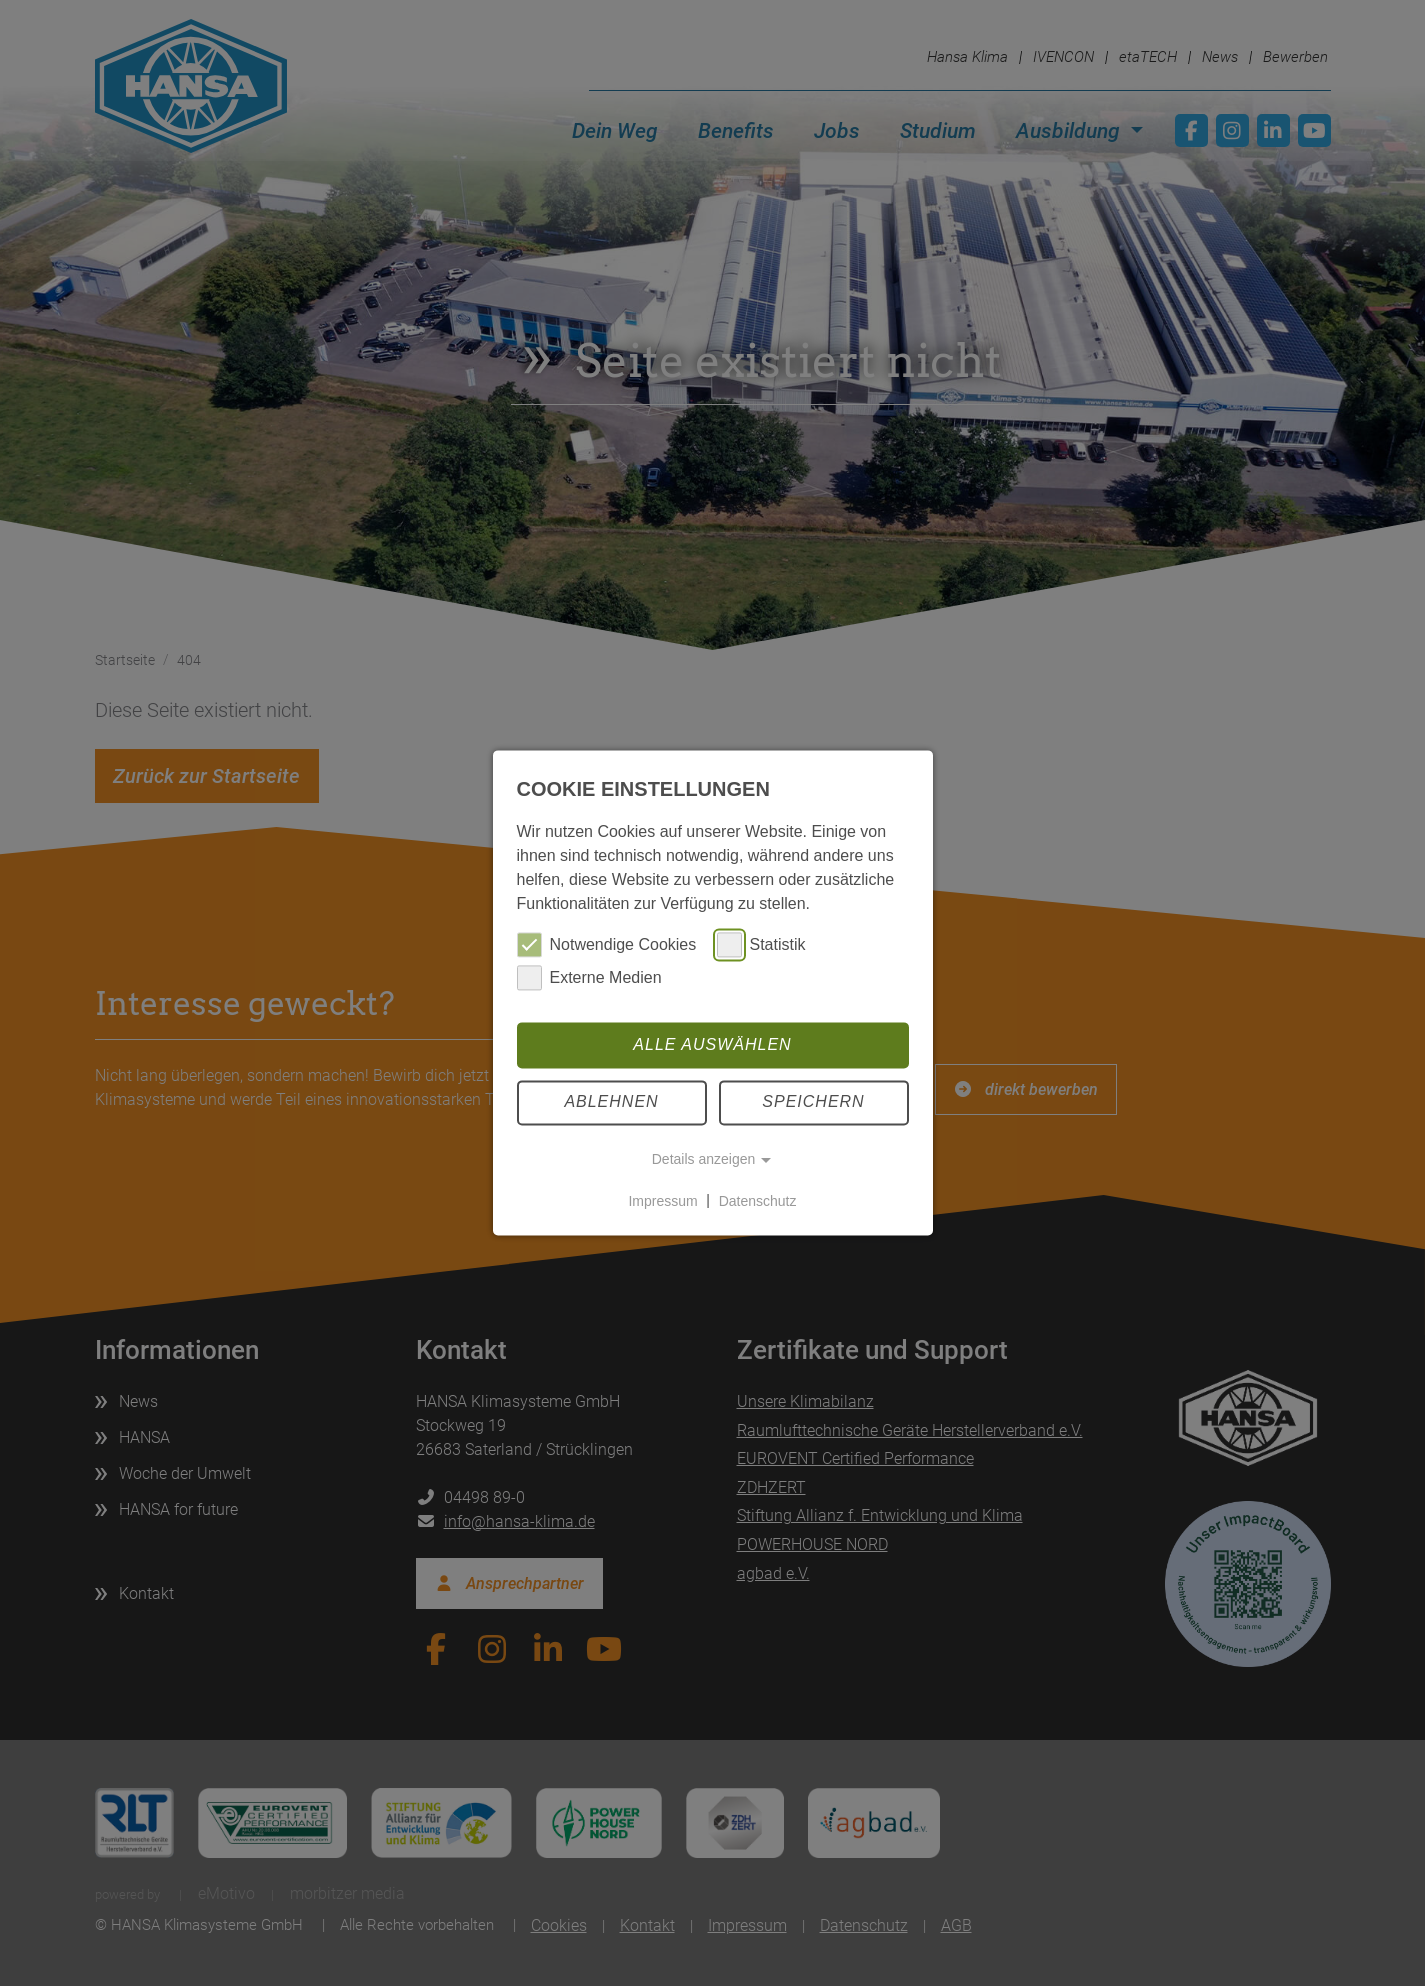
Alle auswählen (712, 1044)
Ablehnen (611, 1102)
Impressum (662, 1201)
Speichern (813, 1102)
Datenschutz (758, 1201)
